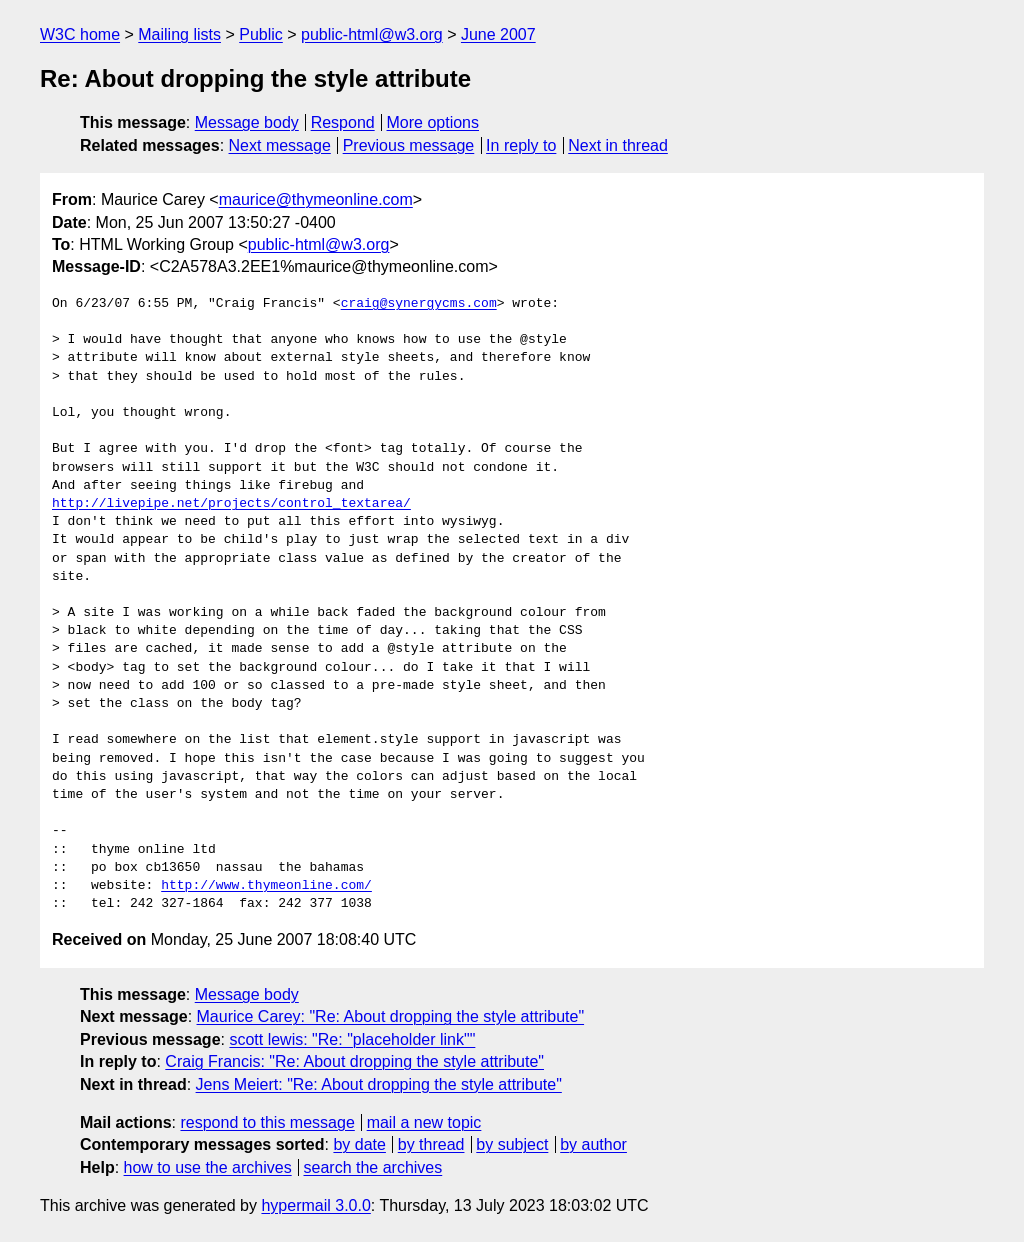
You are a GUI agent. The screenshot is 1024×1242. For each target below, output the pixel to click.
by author (593, 1144)
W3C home (80, 34)
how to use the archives (208, 1167)
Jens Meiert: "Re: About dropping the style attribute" (379, 1084)
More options (433, 122)
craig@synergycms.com (419, 304)
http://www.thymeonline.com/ (266, 886)
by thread (431, 1144)
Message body (247, 122)
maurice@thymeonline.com (316, 199)
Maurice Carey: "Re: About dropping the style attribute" (391, 1016)
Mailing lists (179, 34)
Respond (343, 122)
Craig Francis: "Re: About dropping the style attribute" (354, 1061)
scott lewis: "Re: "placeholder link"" (352, 1039)
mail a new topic (424, 1122)
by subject (512, 1144)
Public (261, 34)
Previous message (409, 145)
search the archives (373, 1167)
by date (359, 1144)
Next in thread (618, 145)
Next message (280, 145)
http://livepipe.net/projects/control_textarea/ (231, 504)
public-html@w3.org (372, 34)
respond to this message (267, 1122)
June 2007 (498, 34)
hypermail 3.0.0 (315, 1205)
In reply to (521, 145)
